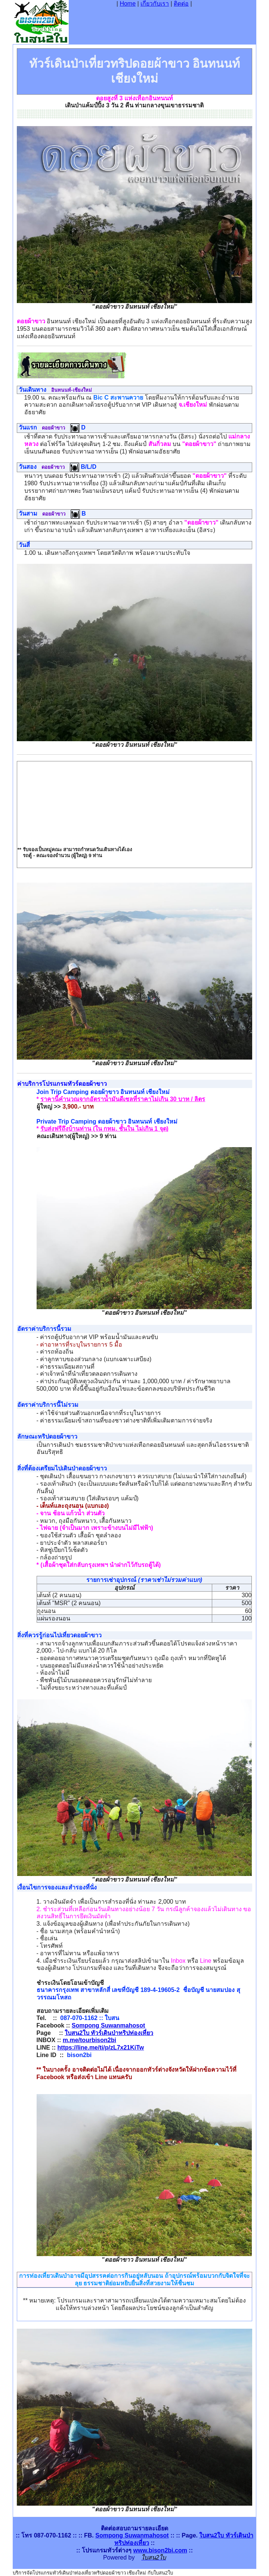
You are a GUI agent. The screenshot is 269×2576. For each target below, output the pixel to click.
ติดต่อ (181, 3)
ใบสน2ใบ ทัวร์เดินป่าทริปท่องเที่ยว (109, 2033)
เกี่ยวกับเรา (154, 3)
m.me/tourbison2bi (89, 2040)
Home (128, 3)
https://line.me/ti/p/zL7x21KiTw (101, 2047)
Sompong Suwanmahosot (108, 2025)
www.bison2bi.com (160, 2550)
